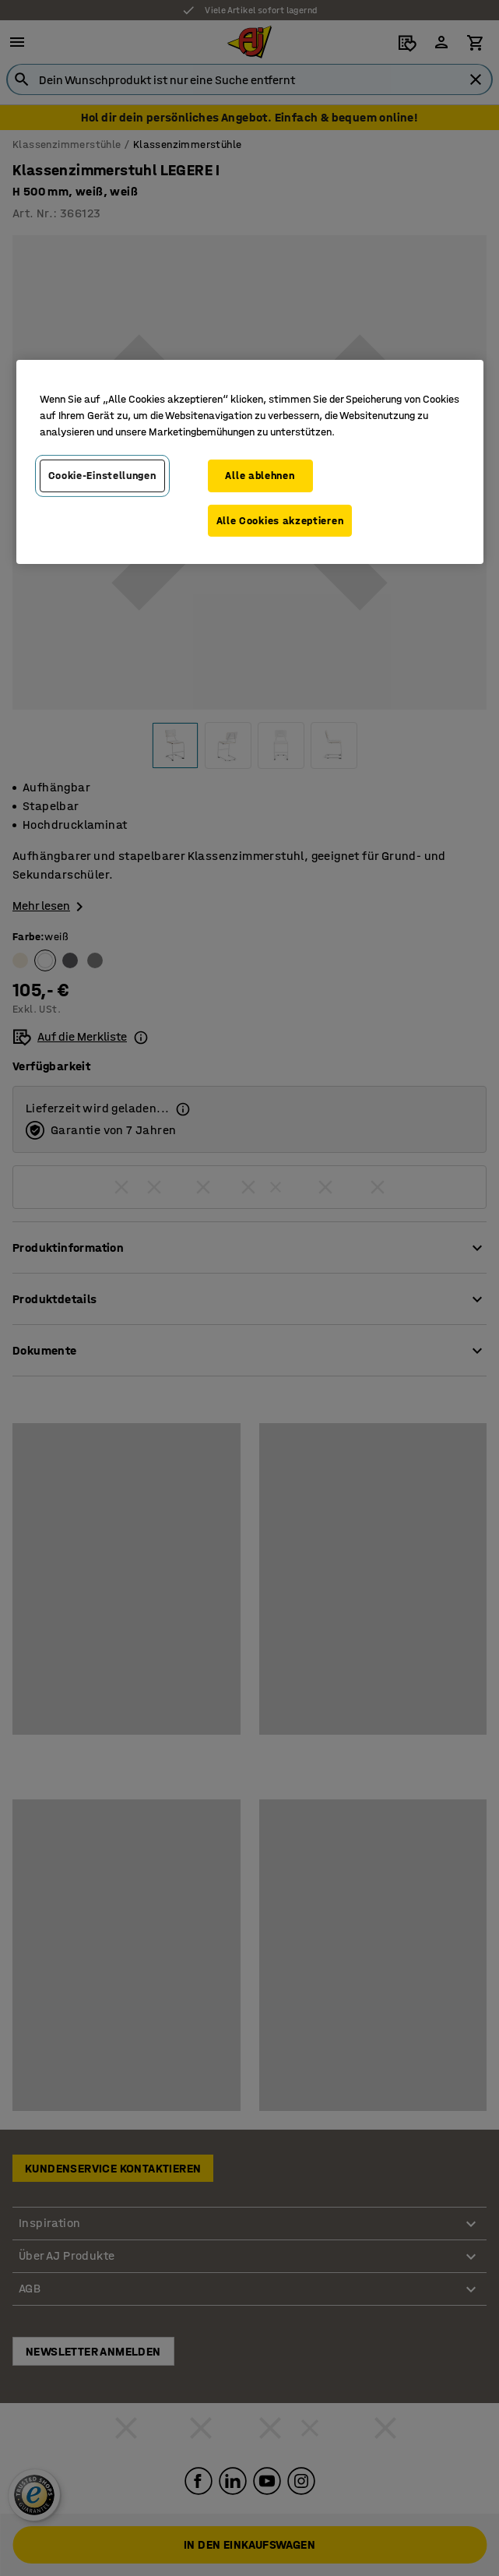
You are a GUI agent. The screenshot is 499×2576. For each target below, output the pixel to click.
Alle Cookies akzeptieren (280, 520)
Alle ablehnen (259, 475)
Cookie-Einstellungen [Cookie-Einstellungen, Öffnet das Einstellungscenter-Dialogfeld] (102, 475)
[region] (249, 462)
